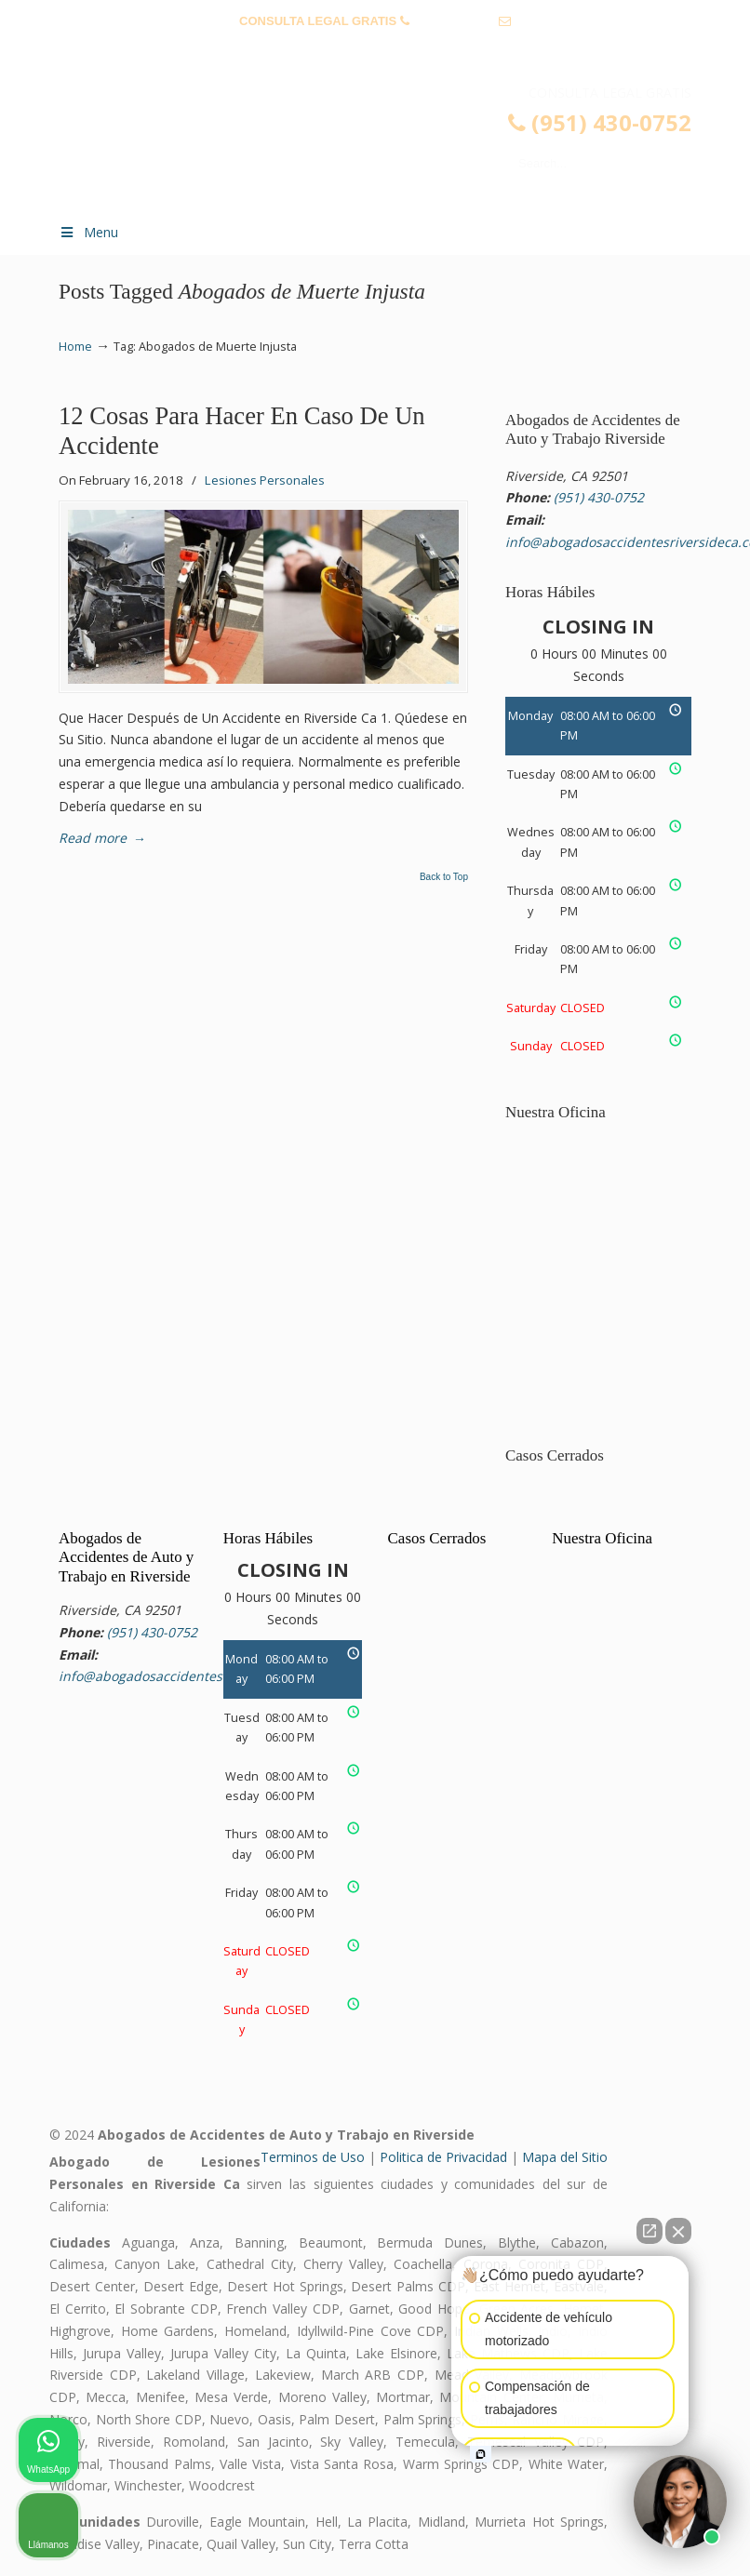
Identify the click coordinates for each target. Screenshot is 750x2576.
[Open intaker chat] (480, 2454)
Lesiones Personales (265, 480)
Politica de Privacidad (443, 2157)
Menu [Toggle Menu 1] (88, 232)
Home (75, 346)
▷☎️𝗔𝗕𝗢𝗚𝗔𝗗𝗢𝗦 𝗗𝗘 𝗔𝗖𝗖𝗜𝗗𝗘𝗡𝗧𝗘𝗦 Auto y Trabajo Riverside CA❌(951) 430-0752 (393, 145)
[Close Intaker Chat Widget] (678, 2231)
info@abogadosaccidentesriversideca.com (375, 50)
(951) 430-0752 (453, 21)
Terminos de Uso (313, 2157)
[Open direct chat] (649, 2231)
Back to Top (444, 877)
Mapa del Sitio (565, 2157)
